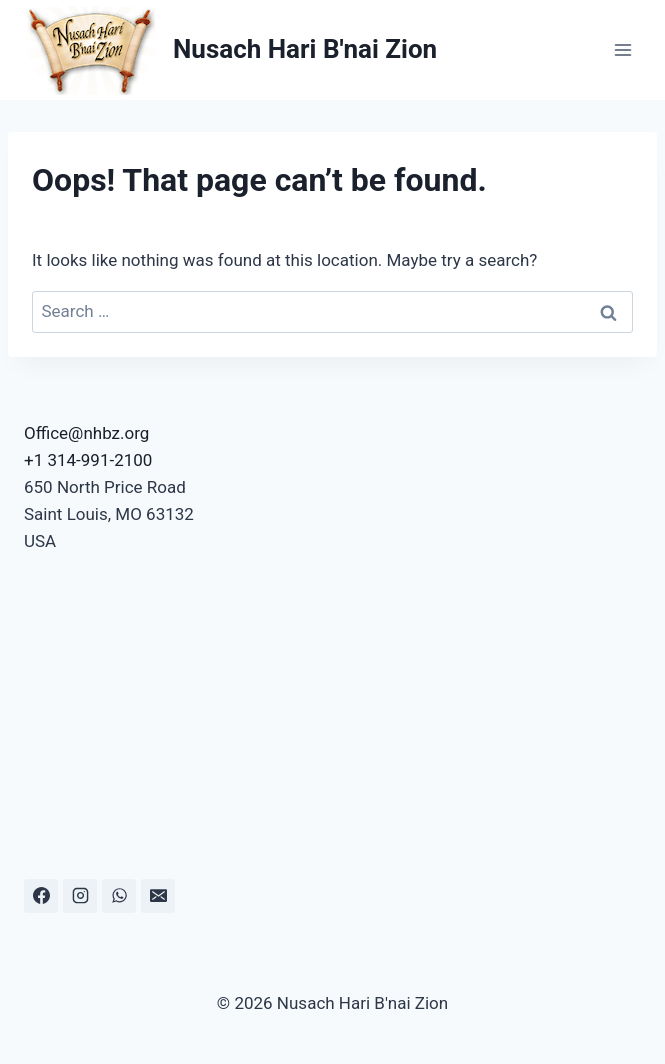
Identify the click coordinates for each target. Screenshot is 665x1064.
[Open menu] (622, 49)
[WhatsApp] (119, 896)
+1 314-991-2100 (88, 460)
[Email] (158, 896)
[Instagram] (80, 896)
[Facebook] (41, 896)
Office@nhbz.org (86, 433)
